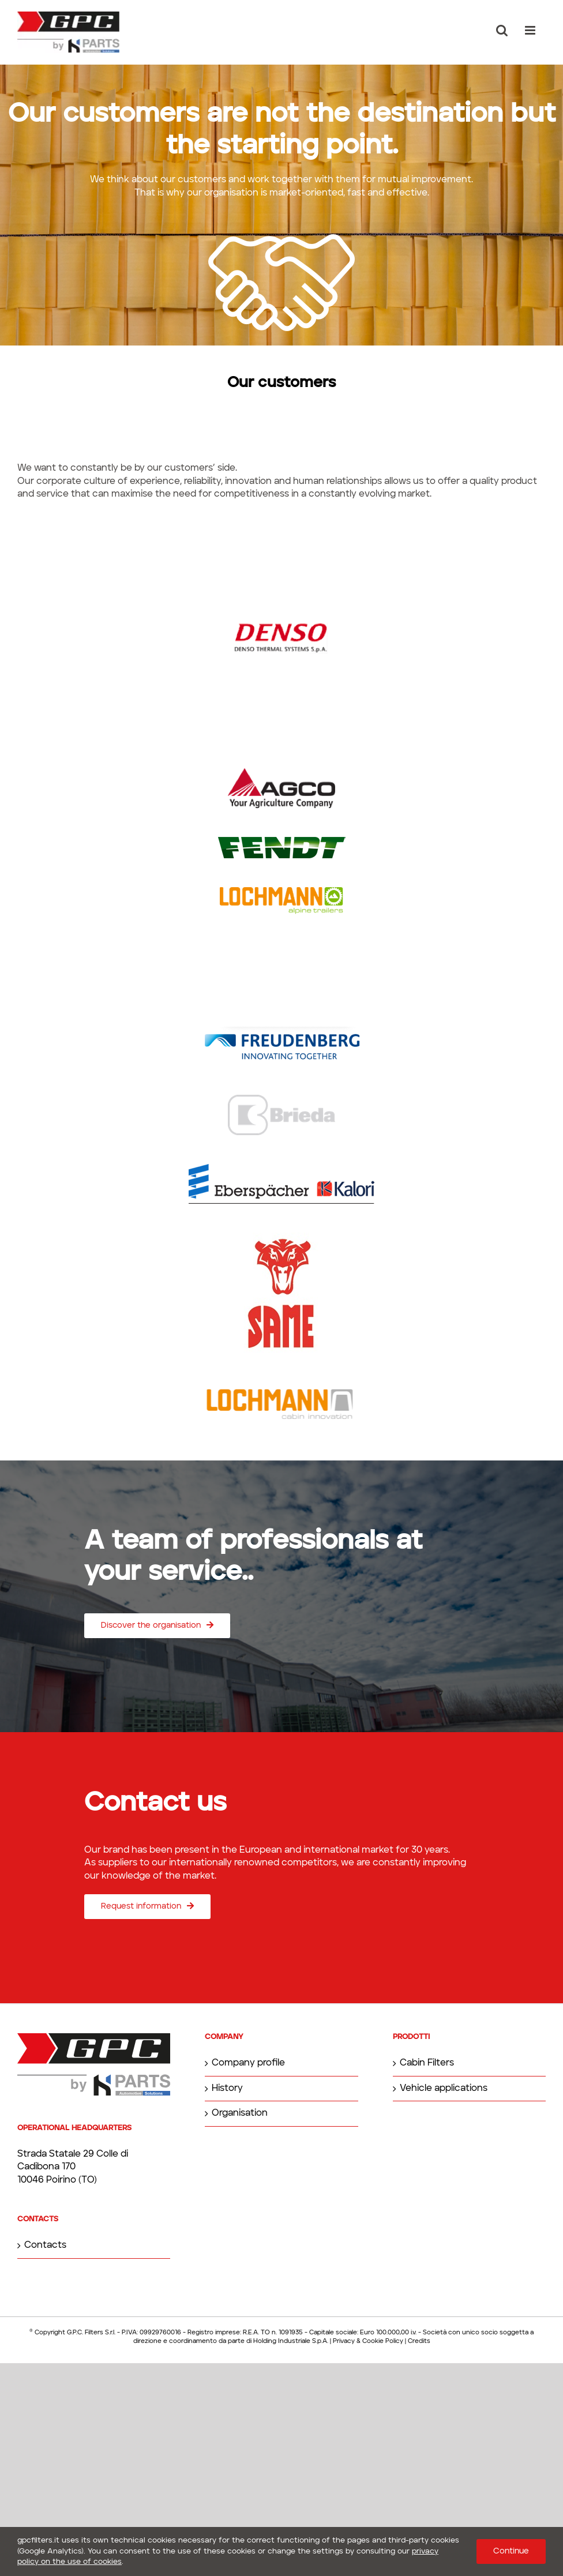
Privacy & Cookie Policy (368, 2341)
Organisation (240, 2113)
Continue (511, 2551)
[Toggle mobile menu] (531, 30)
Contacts (45, 2245)
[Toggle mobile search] (502, 30)
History (227, 2088)
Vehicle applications (443, 2088)
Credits (419, 2341)
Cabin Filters (427, 2063)
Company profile (248, 2063)
